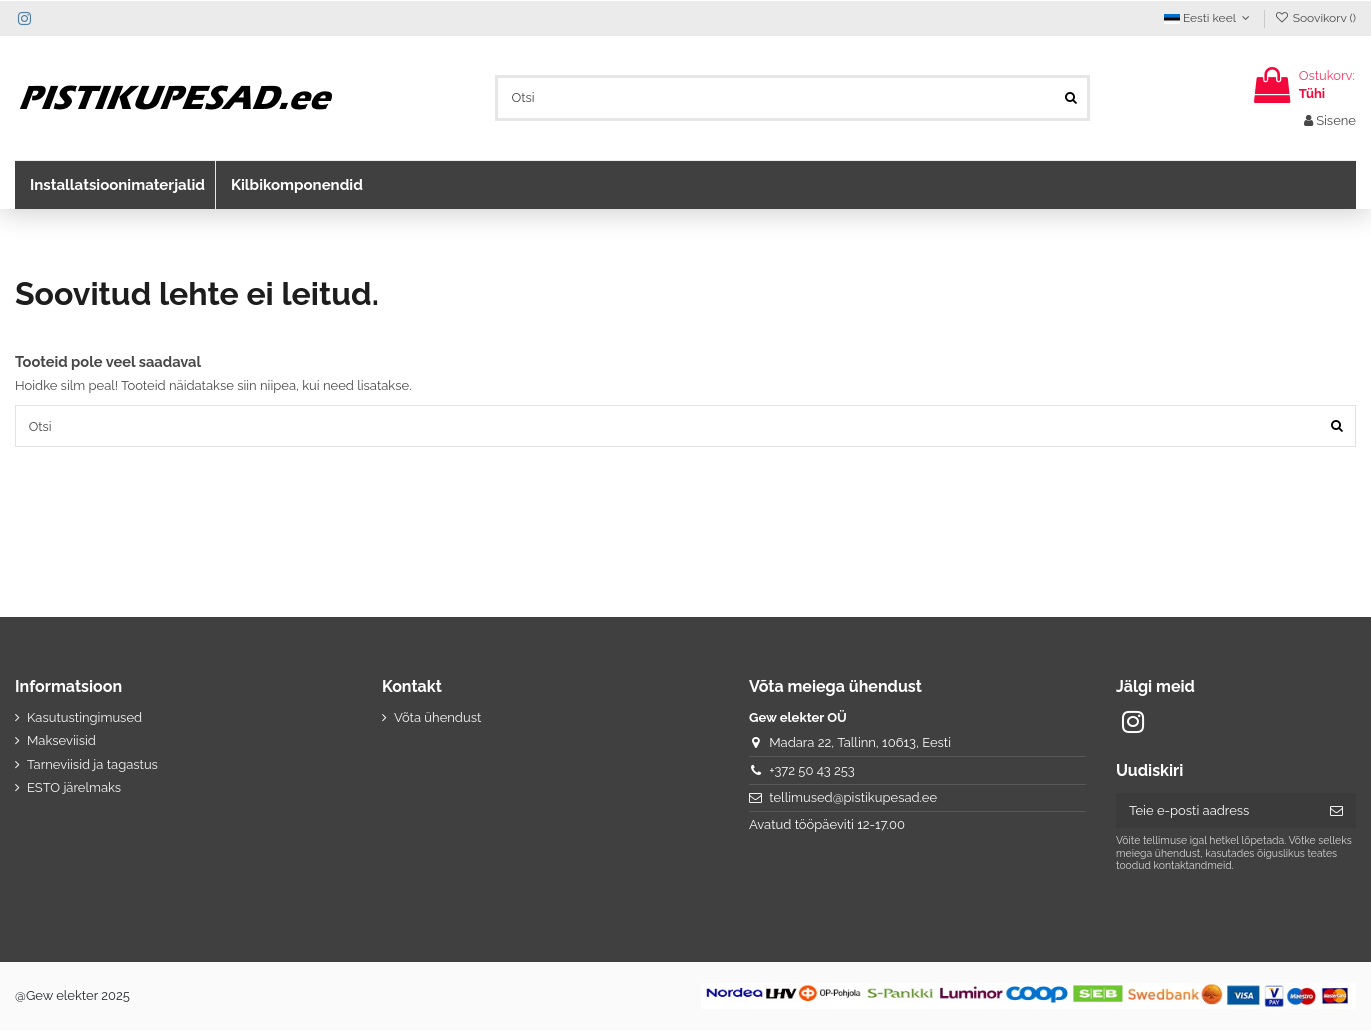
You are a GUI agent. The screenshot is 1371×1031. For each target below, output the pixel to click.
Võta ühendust (437, 718)
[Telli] (1336, 811)
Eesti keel (1209, 18)
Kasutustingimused (84, 718)
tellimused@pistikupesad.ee (853, 798)
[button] (115, 185)
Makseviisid (61, 741)
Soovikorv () (1315, 18)
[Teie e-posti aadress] (1216, 811)
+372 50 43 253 (812, 770)
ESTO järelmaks (74, 788)
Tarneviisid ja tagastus (92, 764)
